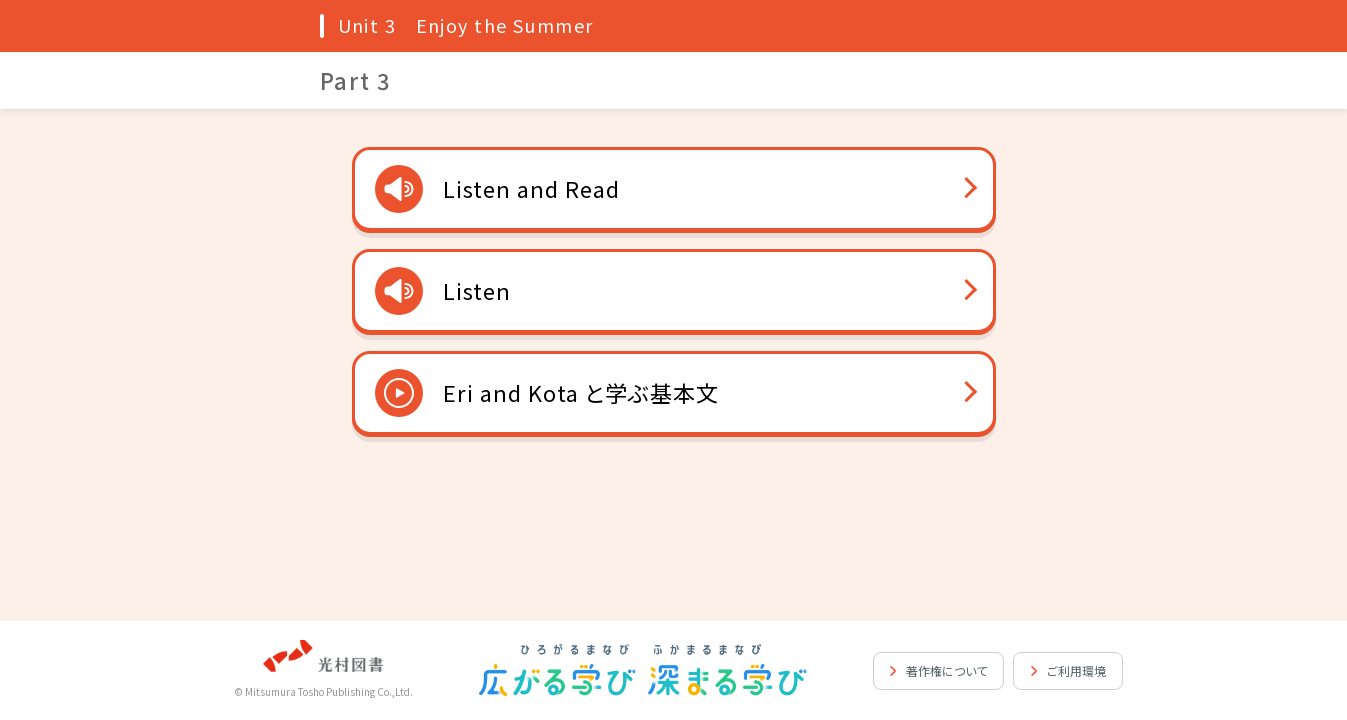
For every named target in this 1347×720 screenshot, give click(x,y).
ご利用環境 (1076, 670)
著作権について (946, 670)
